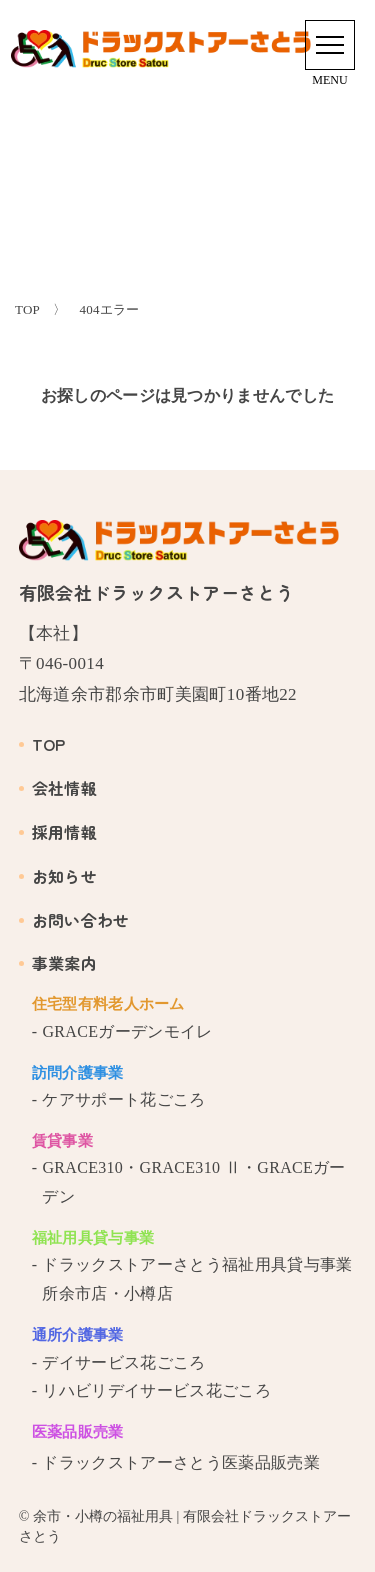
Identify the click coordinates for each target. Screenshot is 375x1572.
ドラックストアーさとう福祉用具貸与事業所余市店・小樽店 (197, 1279)
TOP (42, 744)
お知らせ (58, 876)
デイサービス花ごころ (123, 1362)
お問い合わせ (74, 920)
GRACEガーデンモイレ (127, 1031)
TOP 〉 (40, 309)
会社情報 (58, 788)
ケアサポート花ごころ (123, 1099)
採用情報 (58, 832)
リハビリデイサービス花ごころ (156, 1390)
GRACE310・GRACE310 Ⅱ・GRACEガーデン (193, 1182)
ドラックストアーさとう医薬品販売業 (180, 1462)
